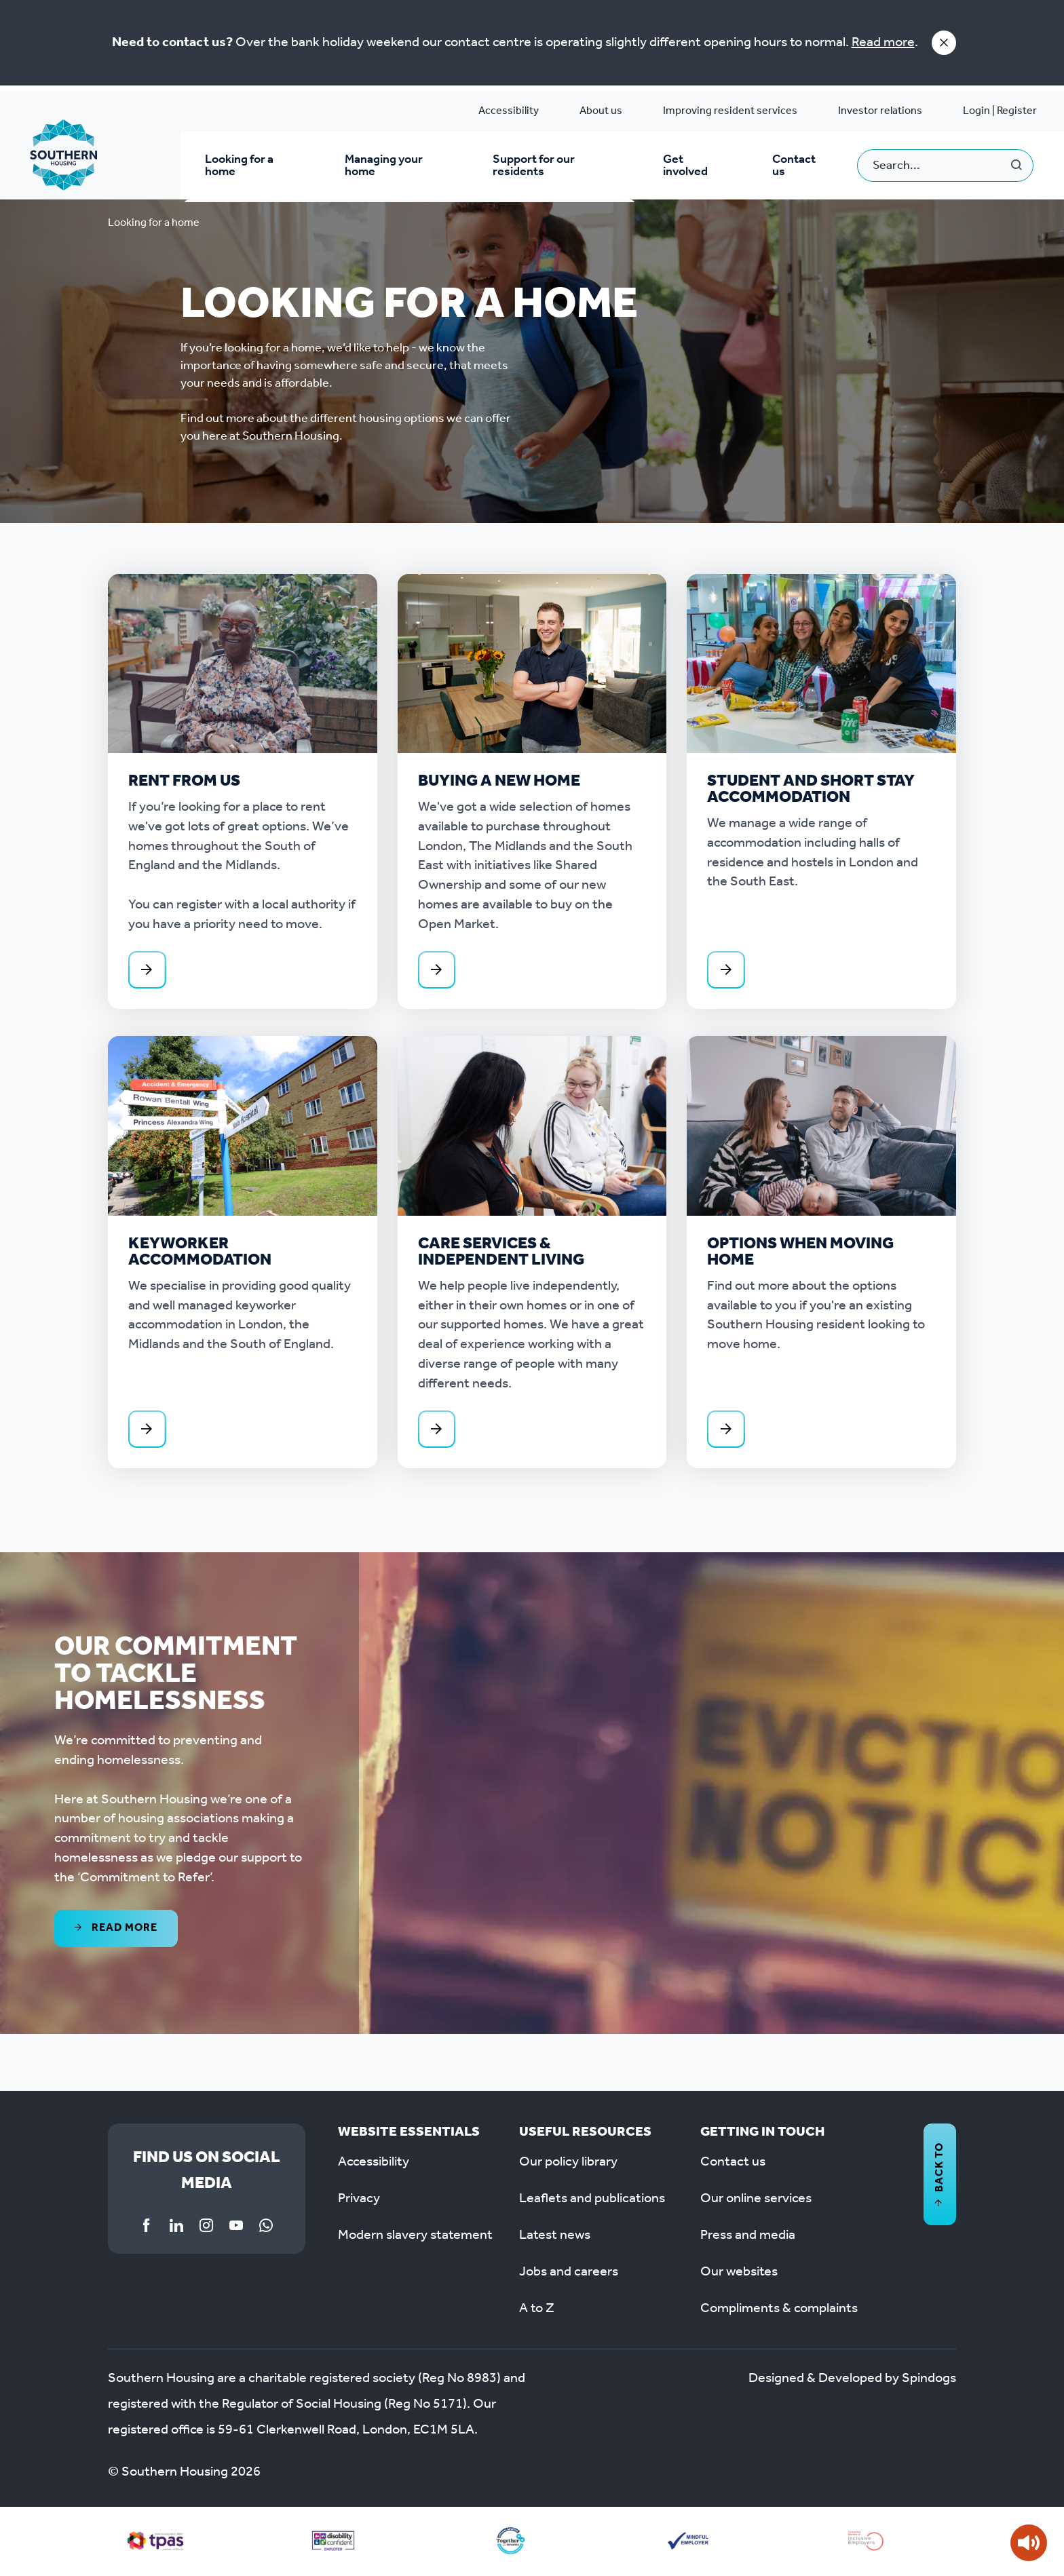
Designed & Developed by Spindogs (852, 2380)
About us (601, 110)
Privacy (359, 2200)
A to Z (536, 2310)
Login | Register (1000, 110)
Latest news (554, 2237)
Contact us (794, 165)
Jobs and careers (568, 2273)
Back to (939, 2176)
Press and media (747, 2237)
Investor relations (880, 110)
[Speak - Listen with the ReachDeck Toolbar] (1028, 2542)
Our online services (756, 2200)
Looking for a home (238, 165)
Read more (883, 43)
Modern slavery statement (415, 2237)
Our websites (739, 2273)
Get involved (685, 165)
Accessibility (508, 110)
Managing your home (383, 165)
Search (1017, 165)
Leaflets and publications (592, 2200)
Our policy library (568, 2163)
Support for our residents (534, 165)
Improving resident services (730, 110)
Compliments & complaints (779, 2310)
